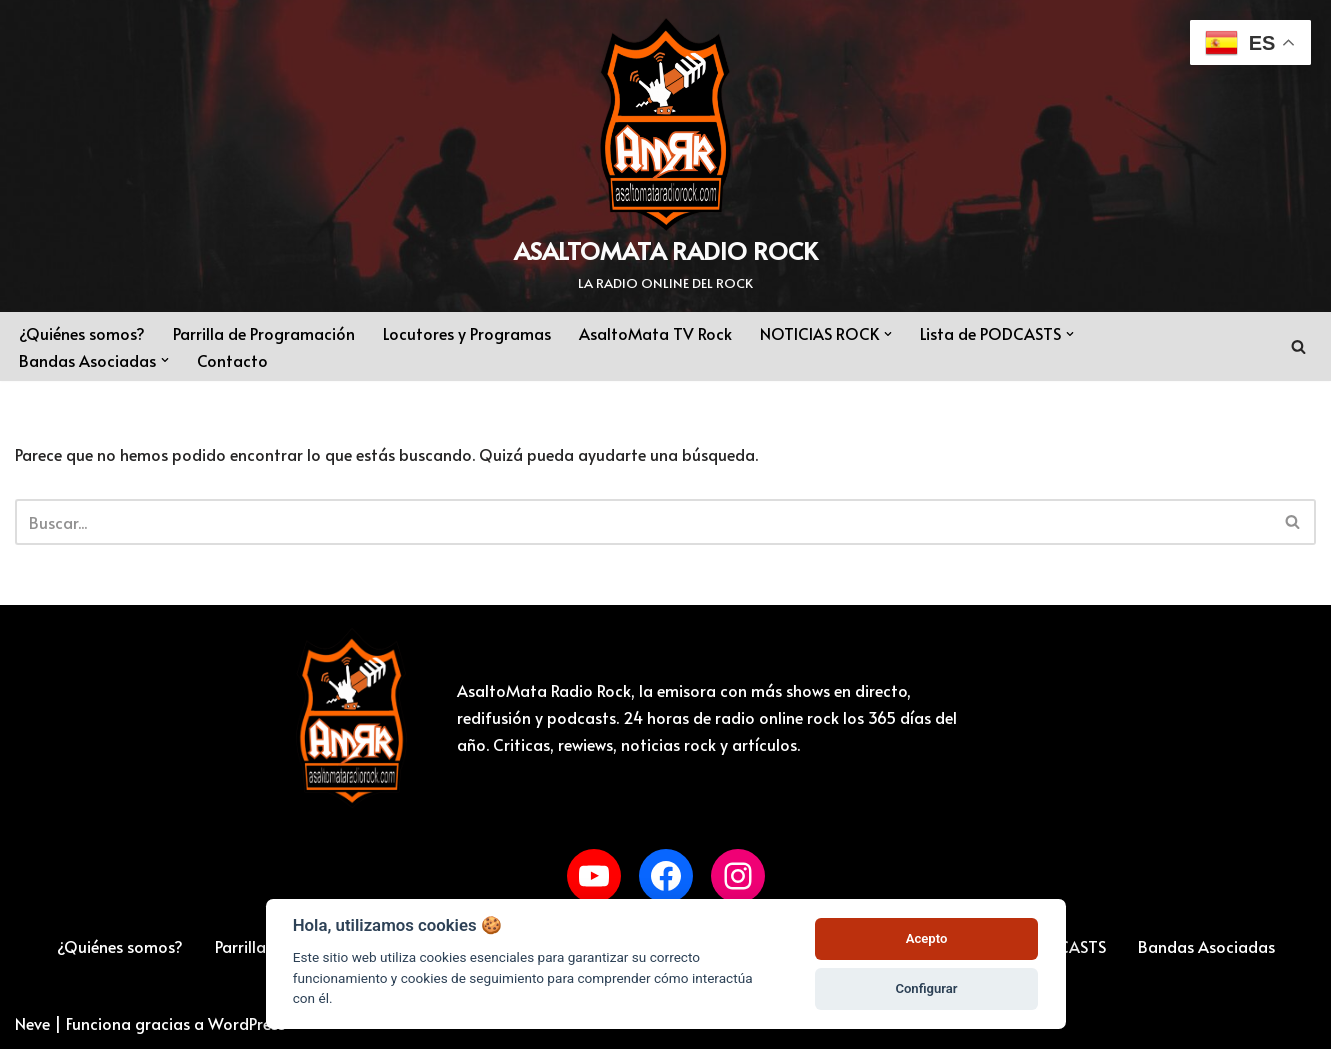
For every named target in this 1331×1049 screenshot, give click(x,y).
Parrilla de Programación (264, 333)
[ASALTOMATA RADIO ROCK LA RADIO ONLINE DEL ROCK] (665, 156)
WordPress (246, 1023)
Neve (32, 1023)
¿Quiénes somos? (82, 333)
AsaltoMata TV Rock (655, 333)
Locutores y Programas (467, 333)
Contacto (232, 360)
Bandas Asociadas (1206, 946)
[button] (888, 334)
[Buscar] (1298, 346)
